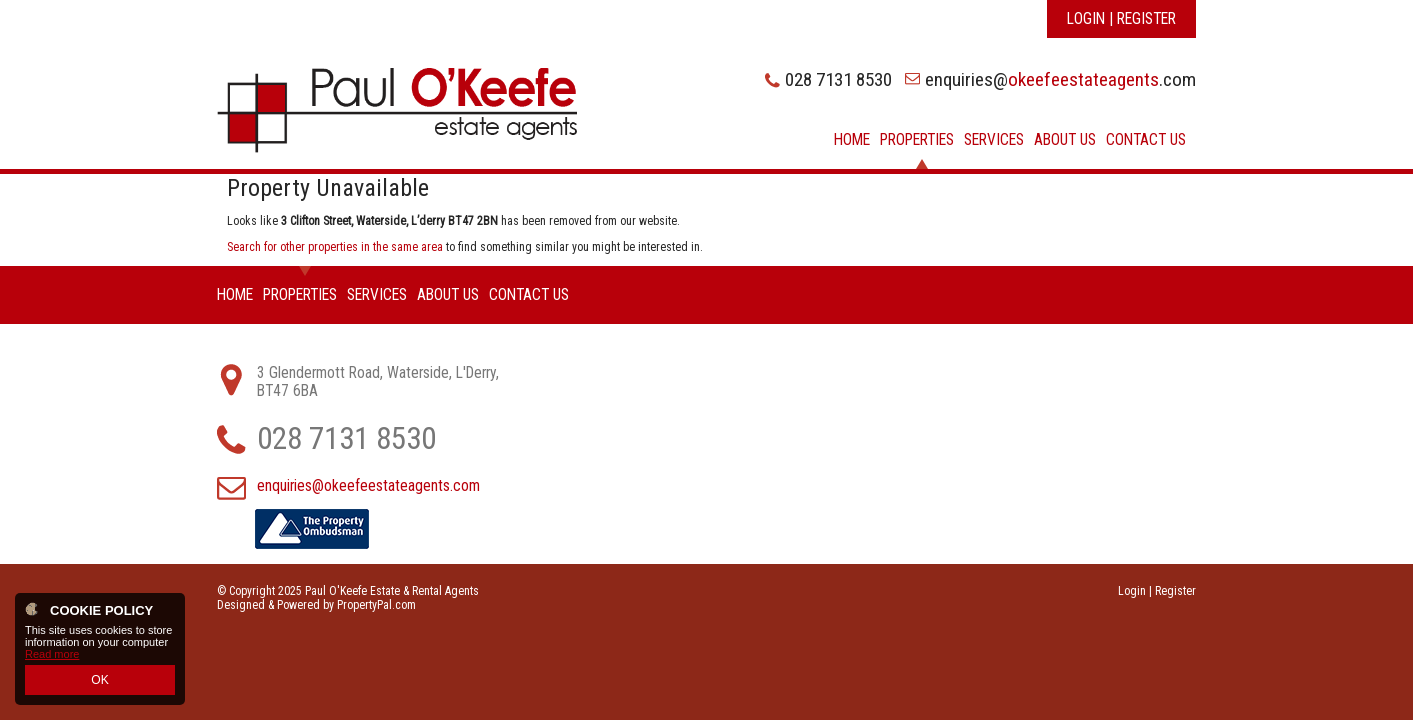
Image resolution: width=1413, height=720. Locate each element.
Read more (52, 657)
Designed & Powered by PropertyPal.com (316, 605)
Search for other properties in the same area (335, 247)
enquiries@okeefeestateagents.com (368, 486)
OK (100, 681)
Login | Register (1121, 19)
